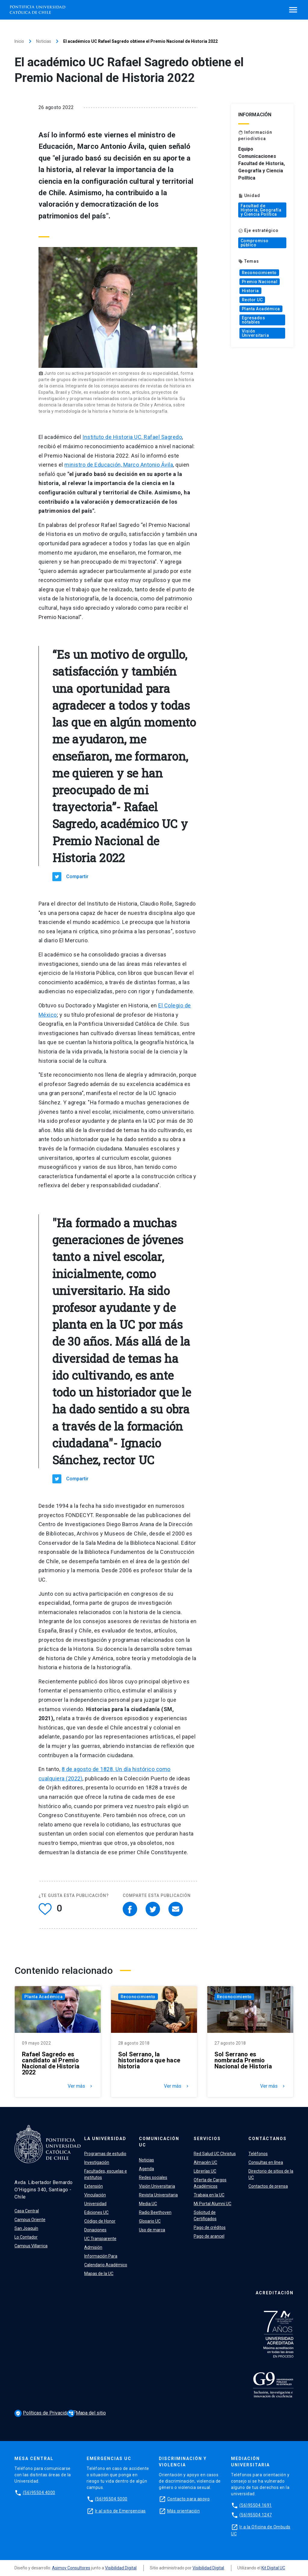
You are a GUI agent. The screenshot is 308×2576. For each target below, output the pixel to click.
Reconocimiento (259, 272)
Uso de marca (152, 2229)
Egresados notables (253, 319)
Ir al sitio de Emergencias (120, 2511)
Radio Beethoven (155, 2212)
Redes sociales (153, 2177)
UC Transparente (100, 2238)
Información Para (100, 2256)
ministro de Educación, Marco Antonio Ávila (118, 465)
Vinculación (95, 2195)
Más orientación (183, 2511)
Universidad (95, 2203)
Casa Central (26, 2210)
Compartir (77, 876)
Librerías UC (205, 2171)
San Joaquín (26, 2228)
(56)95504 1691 (255, 2505)
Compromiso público (255, 242)
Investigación (96, 2162)
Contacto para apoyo (188, 2498)
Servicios (207, 2138)
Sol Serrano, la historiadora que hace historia (149, 2060)
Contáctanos (267, 2138)
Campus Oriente (29, 2219)
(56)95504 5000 (111, 2498)
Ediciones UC (96, 2212)
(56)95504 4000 (39, 2492)
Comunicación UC (159, 2141)
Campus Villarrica (31, 2245)
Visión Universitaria (255, 333)
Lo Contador (26, 2237)
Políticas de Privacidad (43, 2413)
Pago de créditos (210, 2227)
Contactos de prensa (268, 2186)
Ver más (81, 2086)
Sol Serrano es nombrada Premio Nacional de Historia (243, 2060)
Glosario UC (150, 2221)
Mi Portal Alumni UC (212, 2203)
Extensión (93, 2186)
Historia (250, 290)
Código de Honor (100, 2221)
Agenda (146, 2168)
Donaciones (95, 2229)
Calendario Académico (105, 2264)
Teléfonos (258, 2153)
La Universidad (105, 2138)
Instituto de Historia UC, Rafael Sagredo (132, 437)
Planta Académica (261, 308)
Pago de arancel (209, 2236)
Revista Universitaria (158, 2195)
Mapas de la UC (98, 2273)
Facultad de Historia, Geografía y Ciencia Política (261, 210)
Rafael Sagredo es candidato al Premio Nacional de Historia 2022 (50, 2063)
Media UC (148, 2203)
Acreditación (275, 2292)
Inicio (19, 41)
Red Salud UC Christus (215, 2153)
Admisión (93, 2247)
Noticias (43, 41)
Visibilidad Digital (121, 2567)
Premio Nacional (260, 281)
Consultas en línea (265, 2162)
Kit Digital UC (273, 2567)
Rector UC (252, 299)
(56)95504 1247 (255, 2515)
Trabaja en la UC (209, 2195)
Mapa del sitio (86, 2413)
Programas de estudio (105, 2153)
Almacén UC (205, 2162)
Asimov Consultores (71, 2567)
